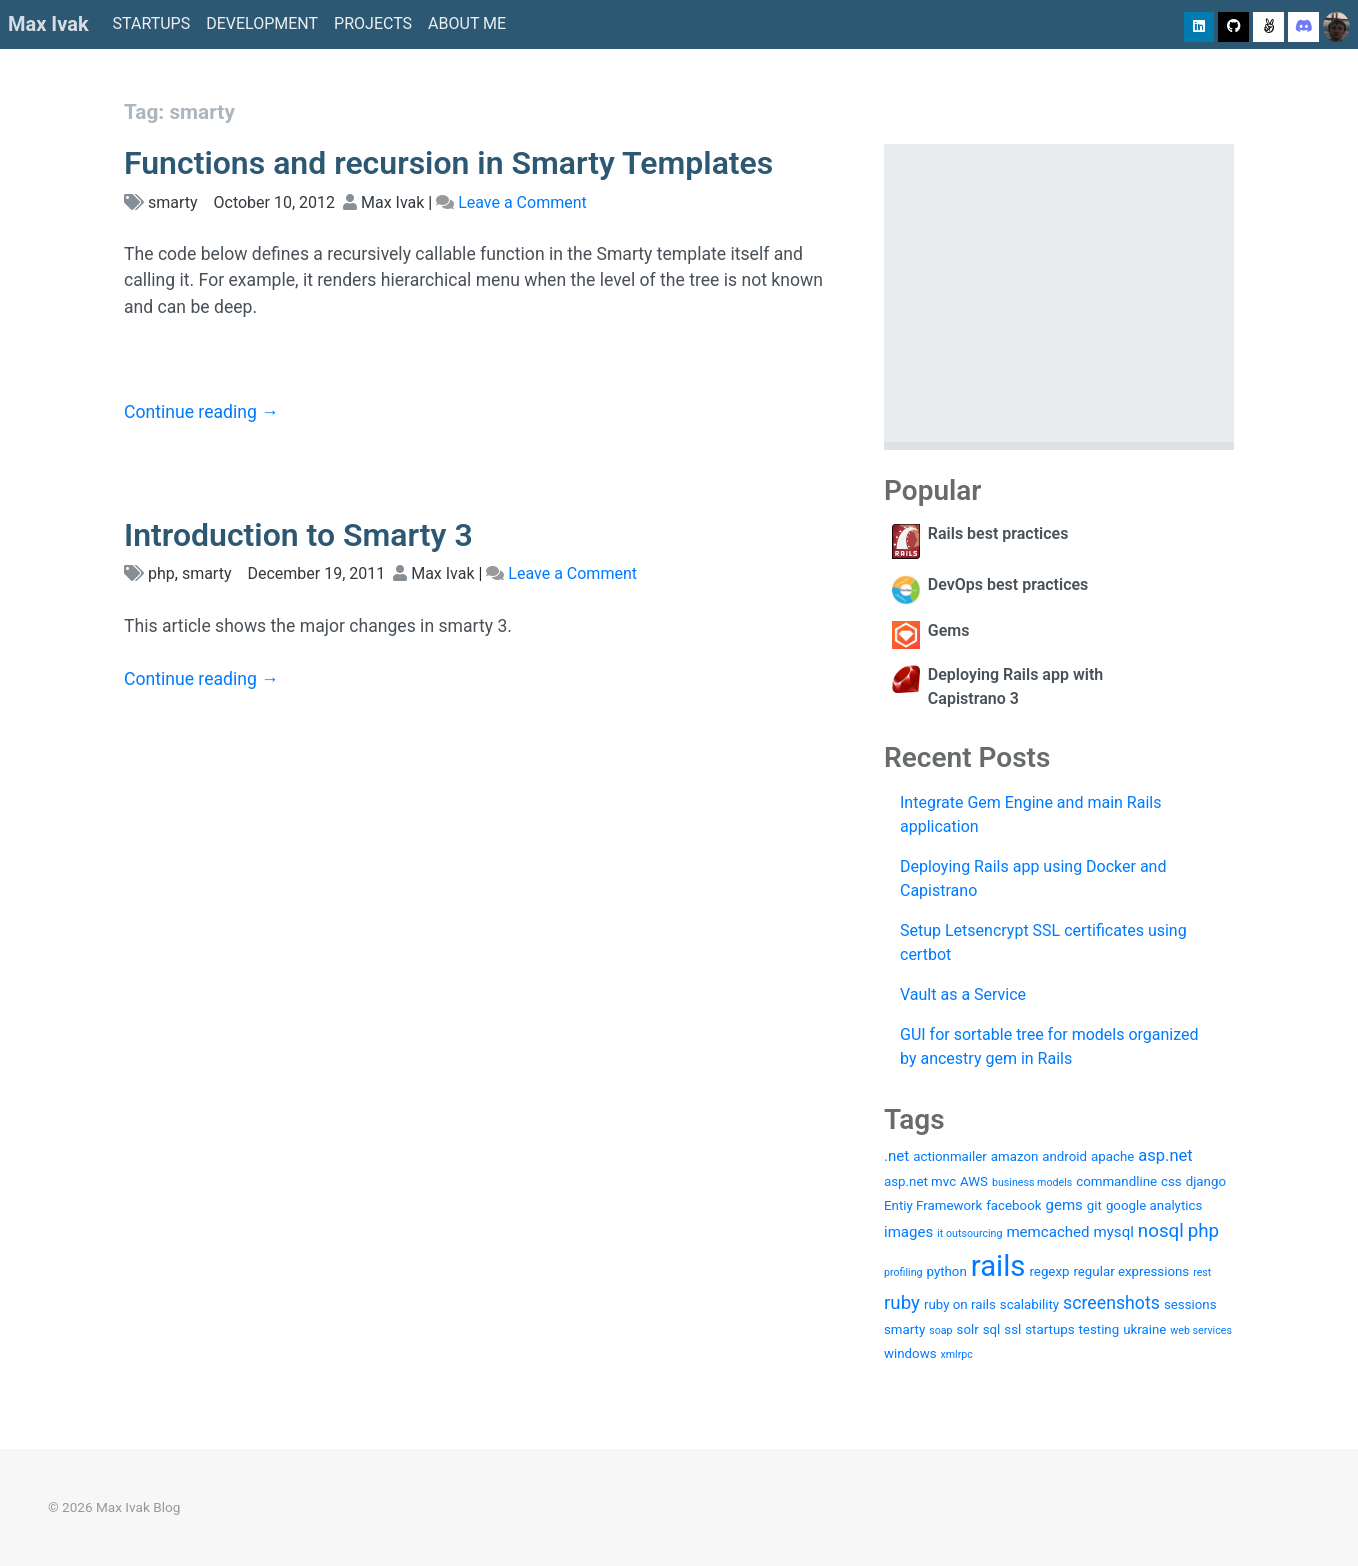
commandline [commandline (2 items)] (1116, 1181)
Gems (949, 630)
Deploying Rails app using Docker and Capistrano (1033, 878)
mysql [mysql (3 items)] (1114, 1232)
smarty (173, 202)
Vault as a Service (963, 994)
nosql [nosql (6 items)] (1161, 1231)
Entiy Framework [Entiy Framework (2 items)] (933, 1205)
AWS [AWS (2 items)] (974, 1181)
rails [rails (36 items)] (998, 1266)
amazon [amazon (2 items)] (1015, 1156)
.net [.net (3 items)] (896, 1156)
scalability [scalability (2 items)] (1029, 1304)
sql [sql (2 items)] (992, 1329)
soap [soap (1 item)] (940, 1330)
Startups (152, 23)
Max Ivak (48, 24)
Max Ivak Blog (138, 1507)
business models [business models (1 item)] (1032, 1182)
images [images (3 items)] (908, 1232)
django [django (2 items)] (1206, 1181)
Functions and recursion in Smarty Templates (448, 163)
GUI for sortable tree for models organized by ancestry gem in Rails (1049, 1046)
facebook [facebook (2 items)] (1013, 1205)
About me (467, 23)
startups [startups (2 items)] (1049, 1329)
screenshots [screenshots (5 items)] (1111, 1303)
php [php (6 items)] (1203, 1231)
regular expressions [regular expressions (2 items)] (1131, 1271)
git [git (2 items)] (1094, 1205)
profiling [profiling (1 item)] (903, 1272)
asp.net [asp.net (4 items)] (1165, 1155)
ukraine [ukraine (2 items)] (1144, 1329)
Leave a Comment (522, 202)
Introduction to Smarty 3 (298, 535)
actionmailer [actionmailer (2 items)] (950, 1156)
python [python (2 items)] (947, 1271)
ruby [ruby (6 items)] (902, 1303)
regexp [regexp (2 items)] (1049, 1271)
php (161, 573)
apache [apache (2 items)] (1112, 1156)
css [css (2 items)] (1171, 1181)
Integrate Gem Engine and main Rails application (1030, 814)
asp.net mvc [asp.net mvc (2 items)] (920, 1181)
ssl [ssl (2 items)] (1012, 1329)
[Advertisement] (1059, 293)
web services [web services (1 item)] (1201, 1330)
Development (262, 23)
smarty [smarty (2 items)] (904, 1329)
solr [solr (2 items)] (968, 1329)
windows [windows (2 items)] (910, 1353)
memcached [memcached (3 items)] (1047, 1232)
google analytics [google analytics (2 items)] (1154, 1205)
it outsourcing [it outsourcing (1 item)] (969, 1233)
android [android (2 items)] (1064, 1156)
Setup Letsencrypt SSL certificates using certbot (1043, 942)
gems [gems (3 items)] (1063, 1205)
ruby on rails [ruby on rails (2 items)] (960, 1304)
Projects (373, 23)
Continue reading (201, 412)
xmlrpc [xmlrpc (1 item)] (956, 1354)
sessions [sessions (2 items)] (1190, 1304)
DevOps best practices (1008, 584)
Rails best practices (998, 533)
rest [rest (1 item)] (1202, 1272)
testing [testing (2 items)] (1099, 1329)
